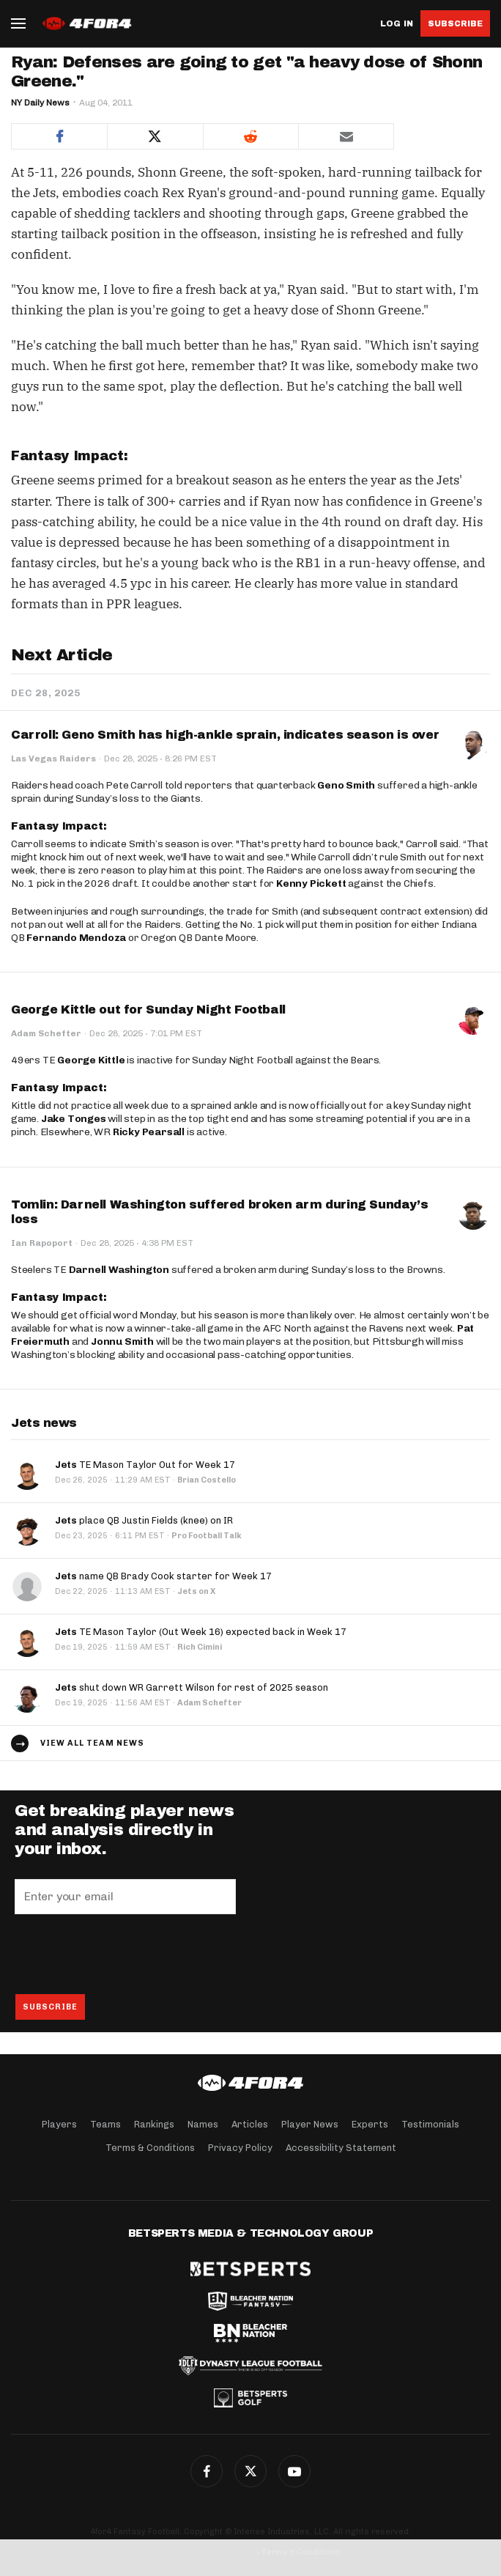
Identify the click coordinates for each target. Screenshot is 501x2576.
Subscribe (455, 23)
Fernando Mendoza (76, 937)
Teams (105, 2124)
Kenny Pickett (311, 883)
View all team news (92, 1743)
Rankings (154, 2124)
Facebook (206, 2471)
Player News (309, 2124)
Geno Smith (346, 785)
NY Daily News (40, 102)
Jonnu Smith (122, 1341)
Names (203, 2124)
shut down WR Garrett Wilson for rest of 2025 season (191, 1687)
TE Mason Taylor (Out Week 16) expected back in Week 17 (200, 1631)
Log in (396, 24)
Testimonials (430, 2124)
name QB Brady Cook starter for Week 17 (163, 1576)
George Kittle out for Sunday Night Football (148, 1009)
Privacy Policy (240, 2147)
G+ (294, 2471)
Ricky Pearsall (149, 1132)
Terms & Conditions (150, 2147)
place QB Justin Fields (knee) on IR (144, 1520)
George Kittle (91, 1060)
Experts (370, 2124)
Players (59, 2124)
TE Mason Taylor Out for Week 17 (145, 1464)
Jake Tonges (73, 1118)
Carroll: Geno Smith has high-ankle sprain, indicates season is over (225, 734)
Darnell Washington (119, 1269)
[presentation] (126, 1953)
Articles (249, 2124)
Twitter (250, 2471)
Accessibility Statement (341, 2147)
